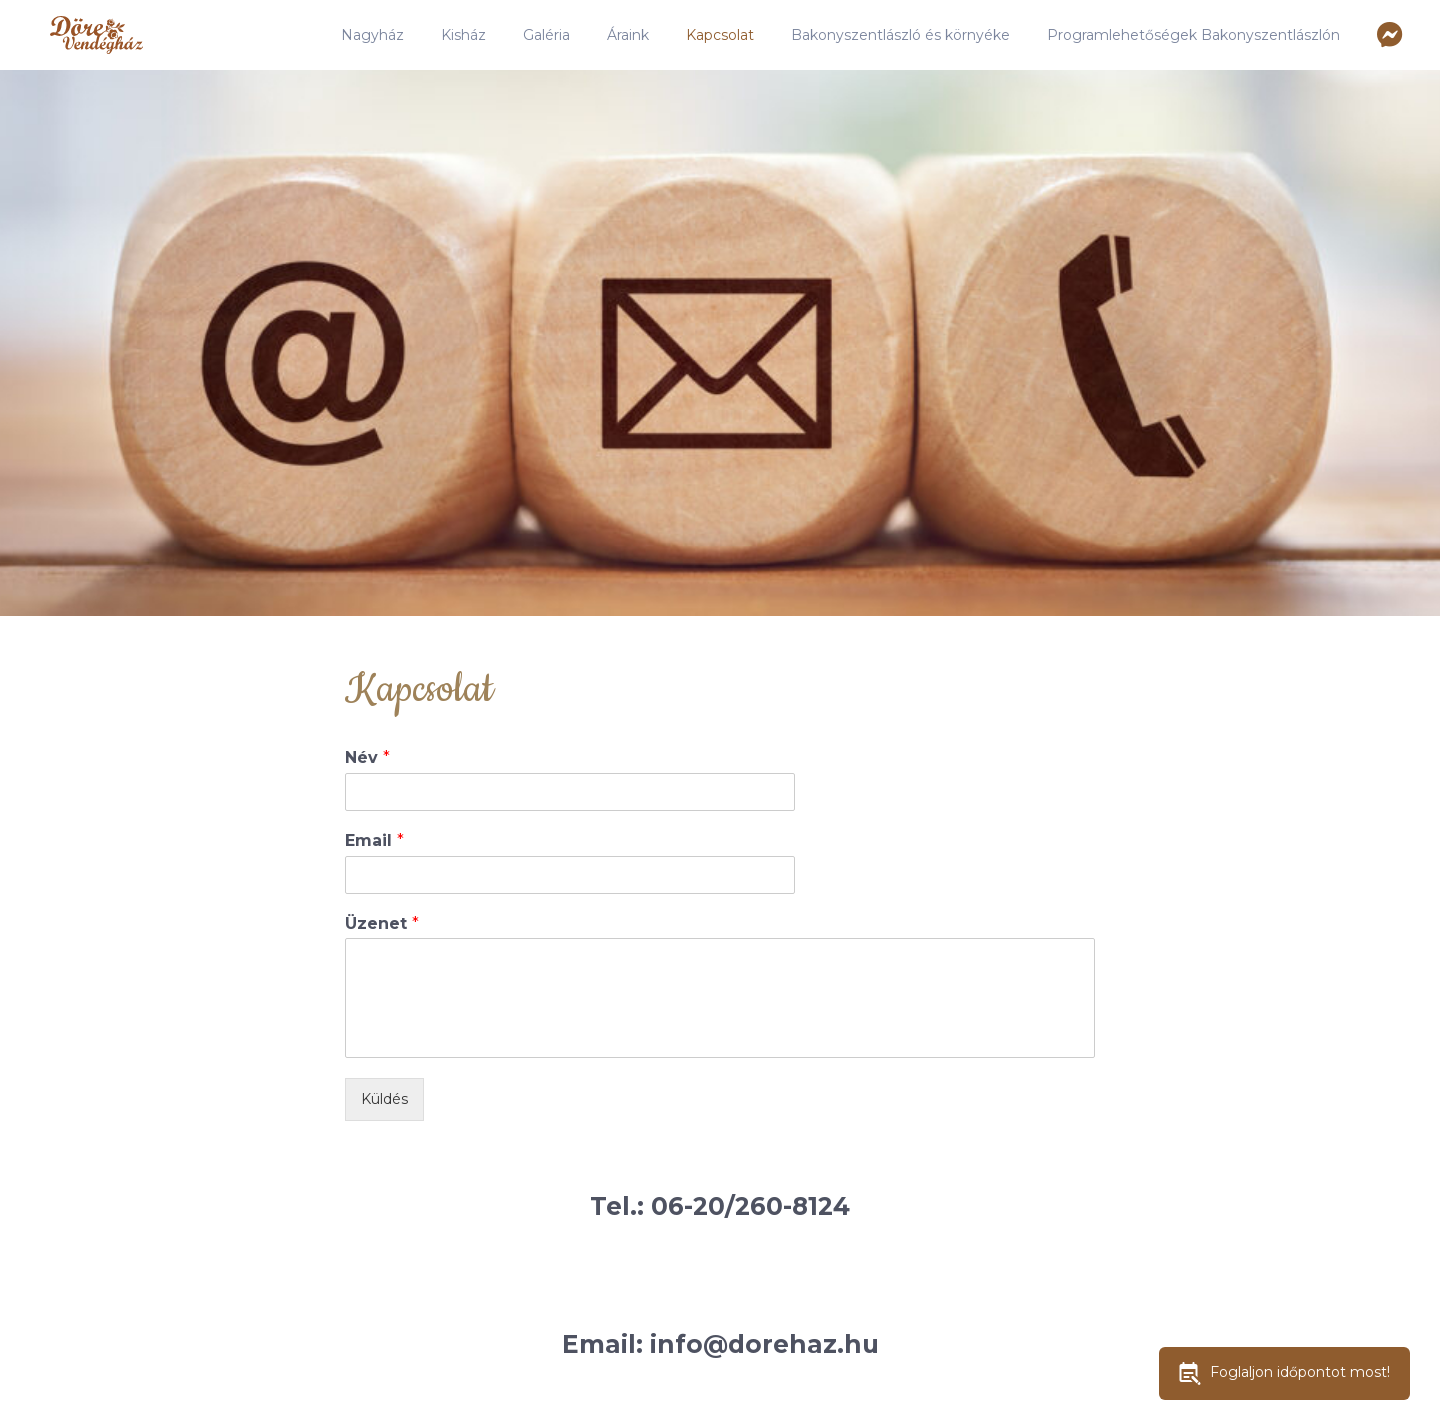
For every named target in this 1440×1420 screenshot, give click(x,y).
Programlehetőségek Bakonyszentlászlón (1193, 35)
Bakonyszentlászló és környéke (900, 35)
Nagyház (372, 35)
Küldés (384, 1099)
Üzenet (382, 923)
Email (374, 840)
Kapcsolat (720, 35)
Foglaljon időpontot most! (1284, 1373)
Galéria (546, 35)
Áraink (628, 35)
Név (367, 757)
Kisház (463, 35)
